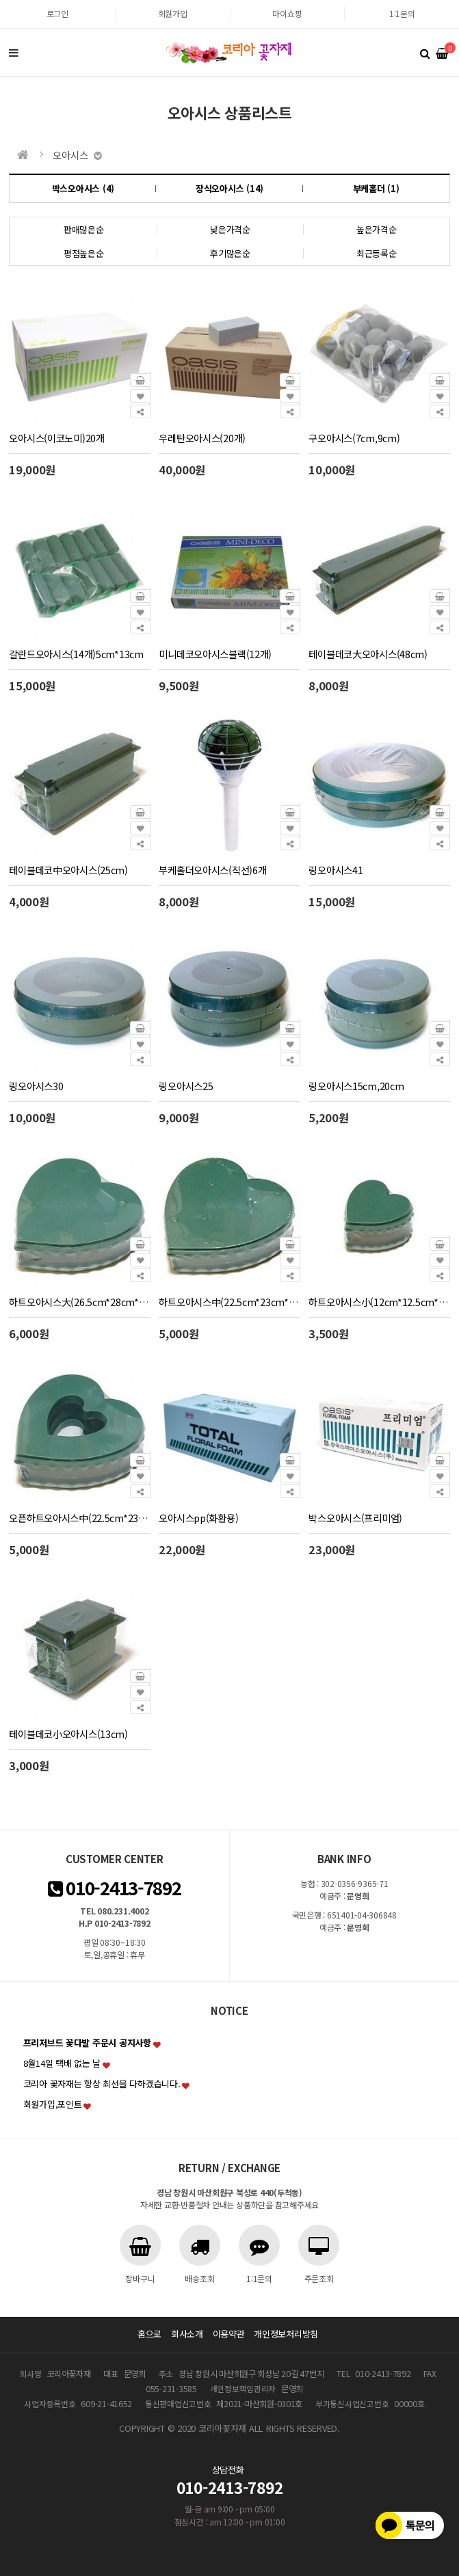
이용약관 (229, 2333)
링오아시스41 (336, 870)
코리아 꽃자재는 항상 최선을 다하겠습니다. (102, 2083)
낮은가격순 (230, 229)
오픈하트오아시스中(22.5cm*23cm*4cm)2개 (100, 1517)
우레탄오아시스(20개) (202, 438)
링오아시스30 (36, 1086)
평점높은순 (84, 253)
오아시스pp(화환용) (198, 1517)
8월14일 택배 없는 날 (62, 2063)
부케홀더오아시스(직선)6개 (212, 870)
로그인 (57, 13)
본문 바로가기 (0, 0)
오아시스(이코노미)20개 (56, 438)
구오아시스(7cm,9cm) (354, 438)
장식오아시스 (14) (229, 188)
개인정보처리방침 (286, 2333)
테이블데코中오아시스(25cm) (68, 870)
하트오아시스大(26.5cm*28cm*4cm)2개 (92, 1301)
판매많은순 (84, 229)
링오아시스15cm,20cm (356, 1086)
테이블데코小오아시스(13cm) (68, 1733)
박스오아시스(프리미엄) (355, 1517)
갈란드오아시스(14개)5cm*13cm (76, 654)
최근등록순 (376, 253)
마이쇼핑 (287, 13)
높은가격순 (376, 229)
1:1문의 (402, 13)
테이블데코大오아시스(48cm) (368, 654)
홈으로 (149, 2333)
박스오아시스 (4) (83, 188)
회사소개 (187, 2333)
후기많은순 (230, 253)
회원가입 (172, 13)
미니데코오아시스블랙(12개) (215, 654)
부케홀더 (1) (376, 188)
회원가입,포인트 (52, 2104)
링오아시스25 (186, 1086)
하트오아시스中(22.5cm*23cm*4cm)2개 (242, 1301)
